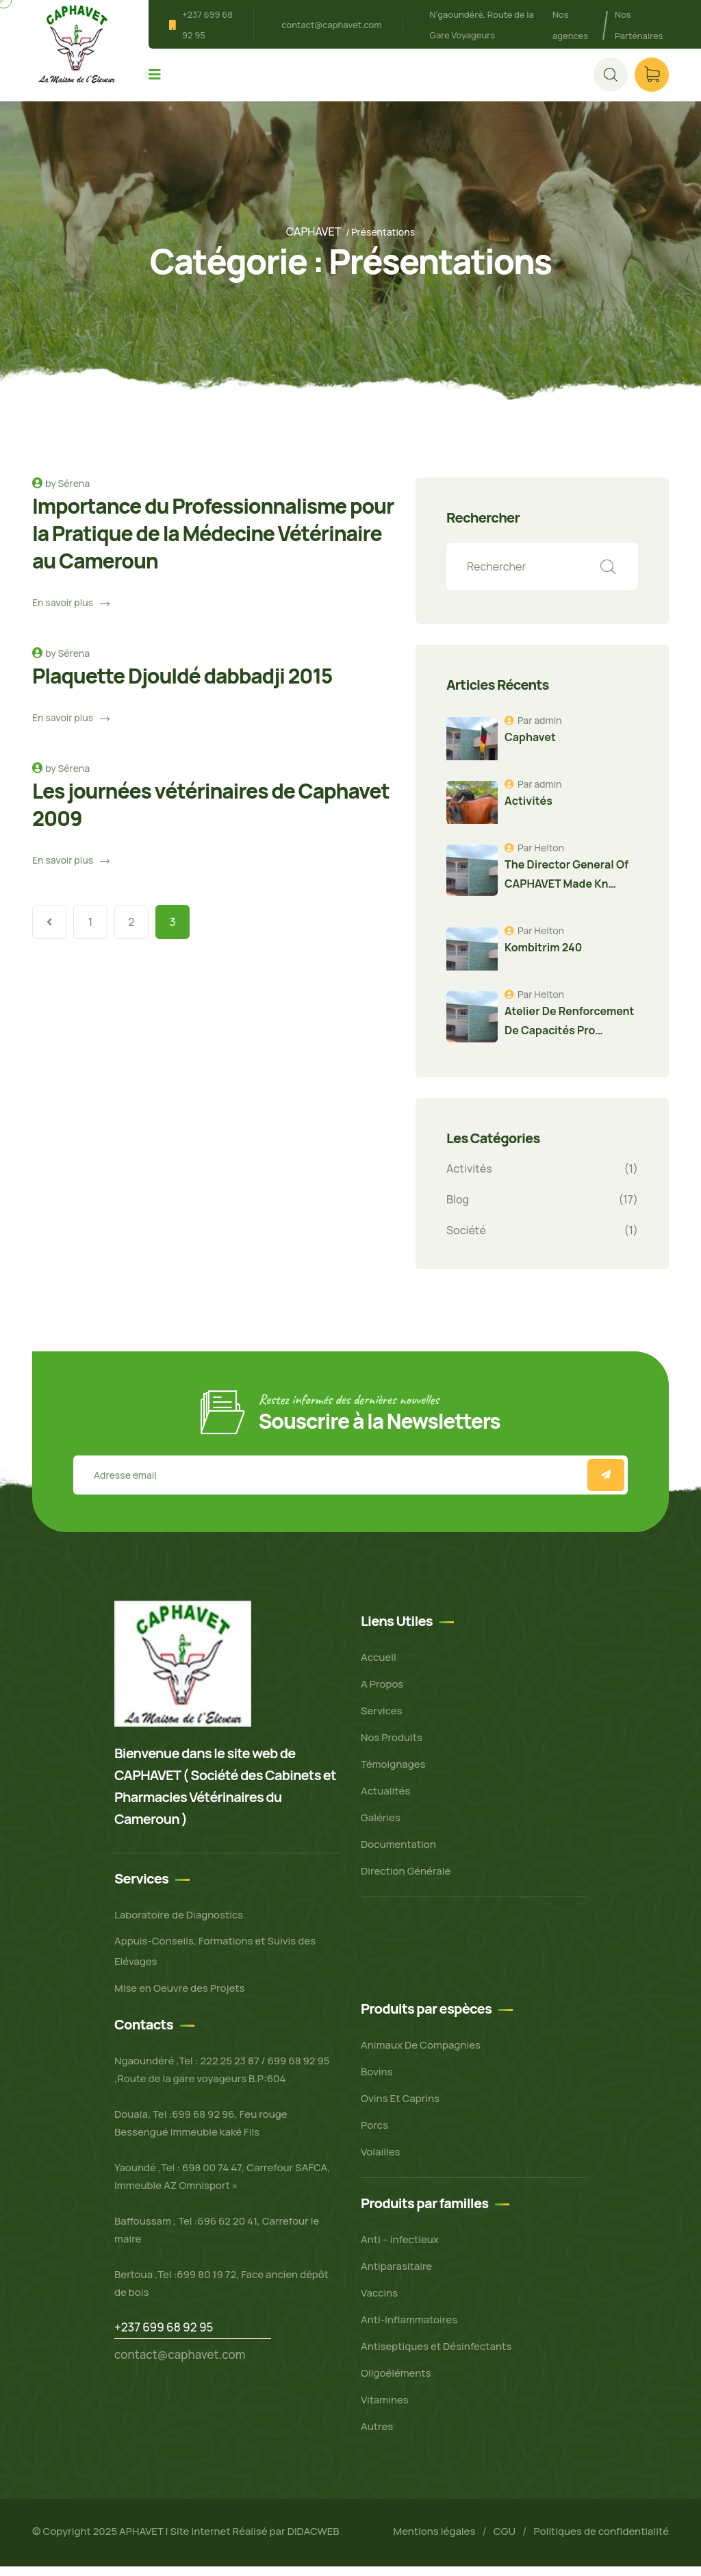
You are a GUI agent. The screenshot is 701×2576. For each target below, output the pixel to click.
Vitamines (385, 2409)
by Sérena (67, 492)
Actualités (385, 1799)
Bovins (377, 2081)
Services (382, 1719)
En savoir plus (71, 611)
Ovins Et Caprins (400, 2108)
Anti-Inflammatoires (409, 2329)
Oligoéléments (396, 2382)
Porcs (374, 2134)
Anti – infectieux (400, 2249)
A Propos (382, 1693)
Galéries (380, 1826)
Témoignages (393, 1773)
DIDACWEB (314, 2540)
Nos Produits (391, 1746)
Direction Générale (405, 1880)
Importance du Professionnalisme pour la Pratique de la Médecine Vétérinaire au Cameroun (213, 542)
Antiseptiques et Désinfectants (436, 2356)
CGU (504, 2541)
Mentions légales (434, 2541)
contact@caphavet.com (331, 24)
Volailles (380, 2161)
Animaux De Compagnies (421, 2054)
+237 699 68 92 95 (163, 2336)
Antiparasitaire (396, 2275)
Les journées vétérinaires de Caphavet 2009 (211, 813)
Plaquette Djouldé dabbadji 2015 (182, 685)
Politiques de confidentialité (601, 2541)
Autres (377, 2436)
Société (466, 1239)
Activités (469, 1177)
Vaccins (379, 2302)
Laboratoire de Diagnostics (178, 1924)
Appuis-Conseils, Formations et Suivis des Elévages (215, 1960)
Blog (457, 1208)
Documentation (398, 1853)
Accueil (378, 1666)
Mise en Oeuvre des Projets (179, 1997)
